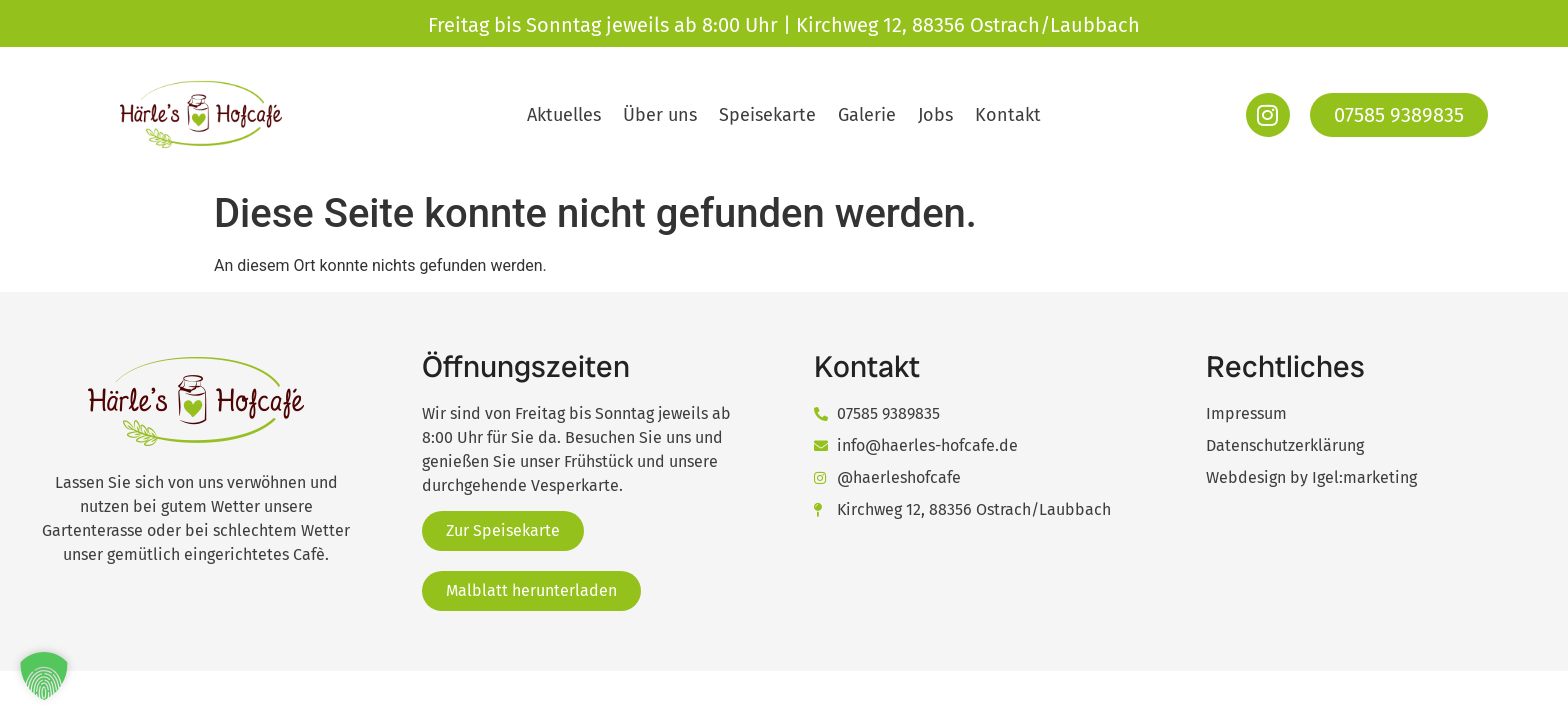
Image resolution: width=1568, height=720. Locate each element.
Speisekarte (767, 115)
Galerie (867, 115)
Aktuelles (564, 115)
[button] (44, 676)
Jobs (935, 115)
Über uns (660, 115)
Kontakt (1008, 115)
